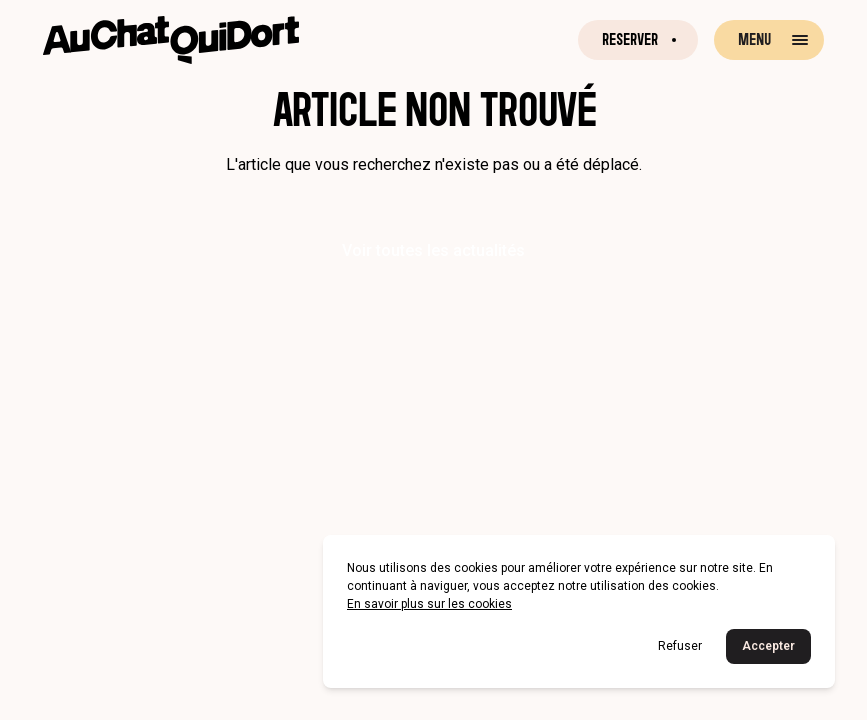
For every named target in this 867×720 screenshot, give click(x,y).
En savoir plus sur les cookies (429, 604)
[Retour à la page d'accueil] (171, 40)
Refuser (680, 646)
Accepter (768, 646)
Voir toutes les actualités (433, 250)
